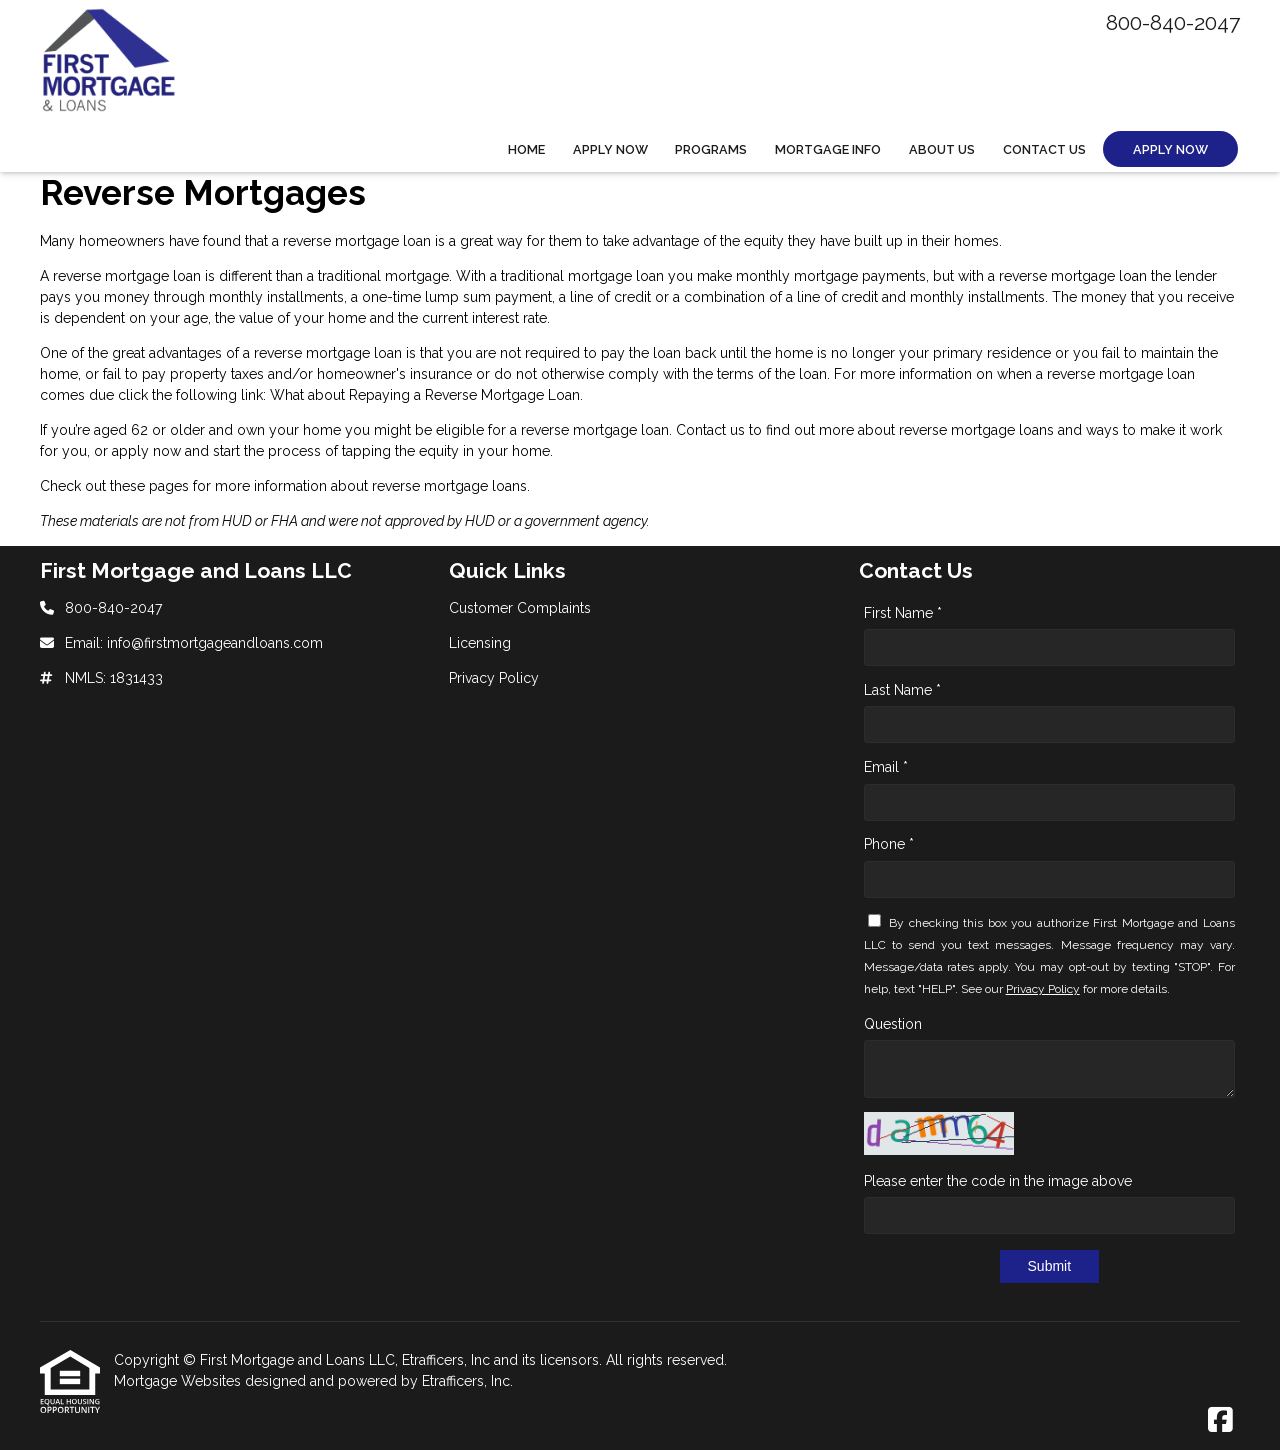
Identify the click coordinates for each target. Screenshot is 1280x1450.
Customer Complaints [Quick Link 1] (520, 608)
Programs (711, 149)
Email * (886, 767)
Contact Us (1044, 149)
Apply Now (610, 149)
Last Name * (902, 690)
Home (526, 149)
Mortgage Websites (179, 1381)
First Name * (903, 613)
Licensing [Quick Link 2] (480, 643)
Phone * (889, 844)
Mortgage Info (828, 149)
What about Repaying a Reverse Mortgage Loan (425, 395)
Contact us (710, 430)
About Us (942, 149)
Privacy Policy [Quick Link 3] (494, 678)
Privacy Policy (1043, 989)
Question (893, 1024)
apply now (146, 451)
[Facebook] (1220, 1421)
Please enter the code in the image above (998, 1181)
